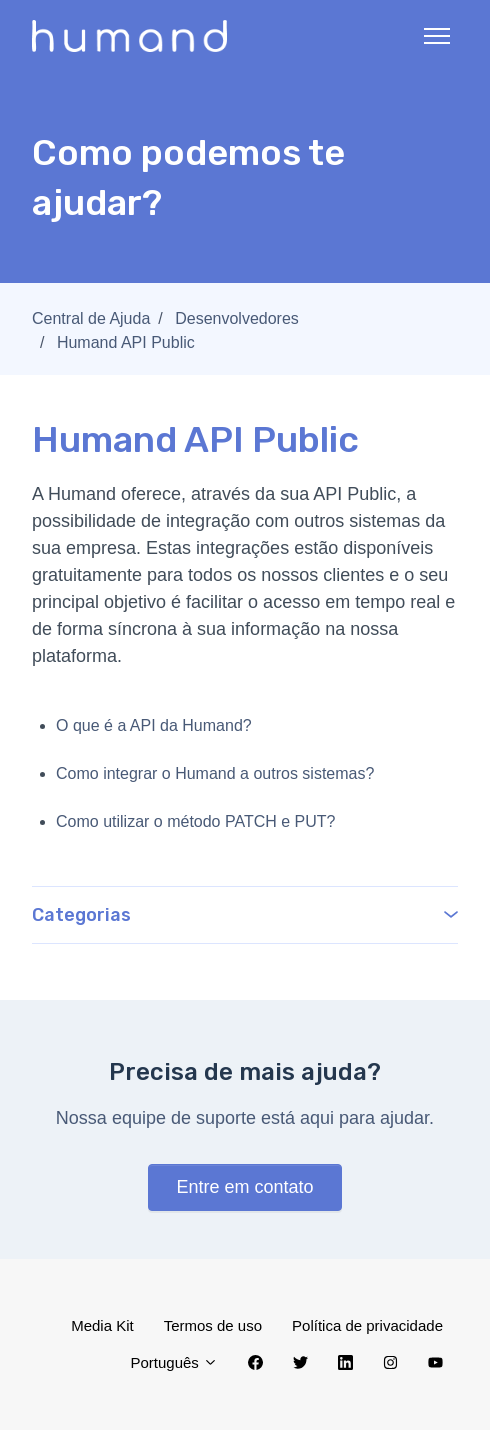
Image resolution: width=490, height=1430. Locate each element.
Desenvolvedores (237, 318)
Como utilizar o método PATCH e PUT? (196, 821)
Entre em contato (244, 1187)
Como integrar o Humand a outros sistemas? (215, 773)
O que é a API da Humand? (154, 725)
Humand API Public (126, 342)
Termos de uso (213, 1325)
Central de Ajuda (91, 318)
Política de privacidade (367, 1325)
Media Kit (102, 1325)
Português (174, 1362)
